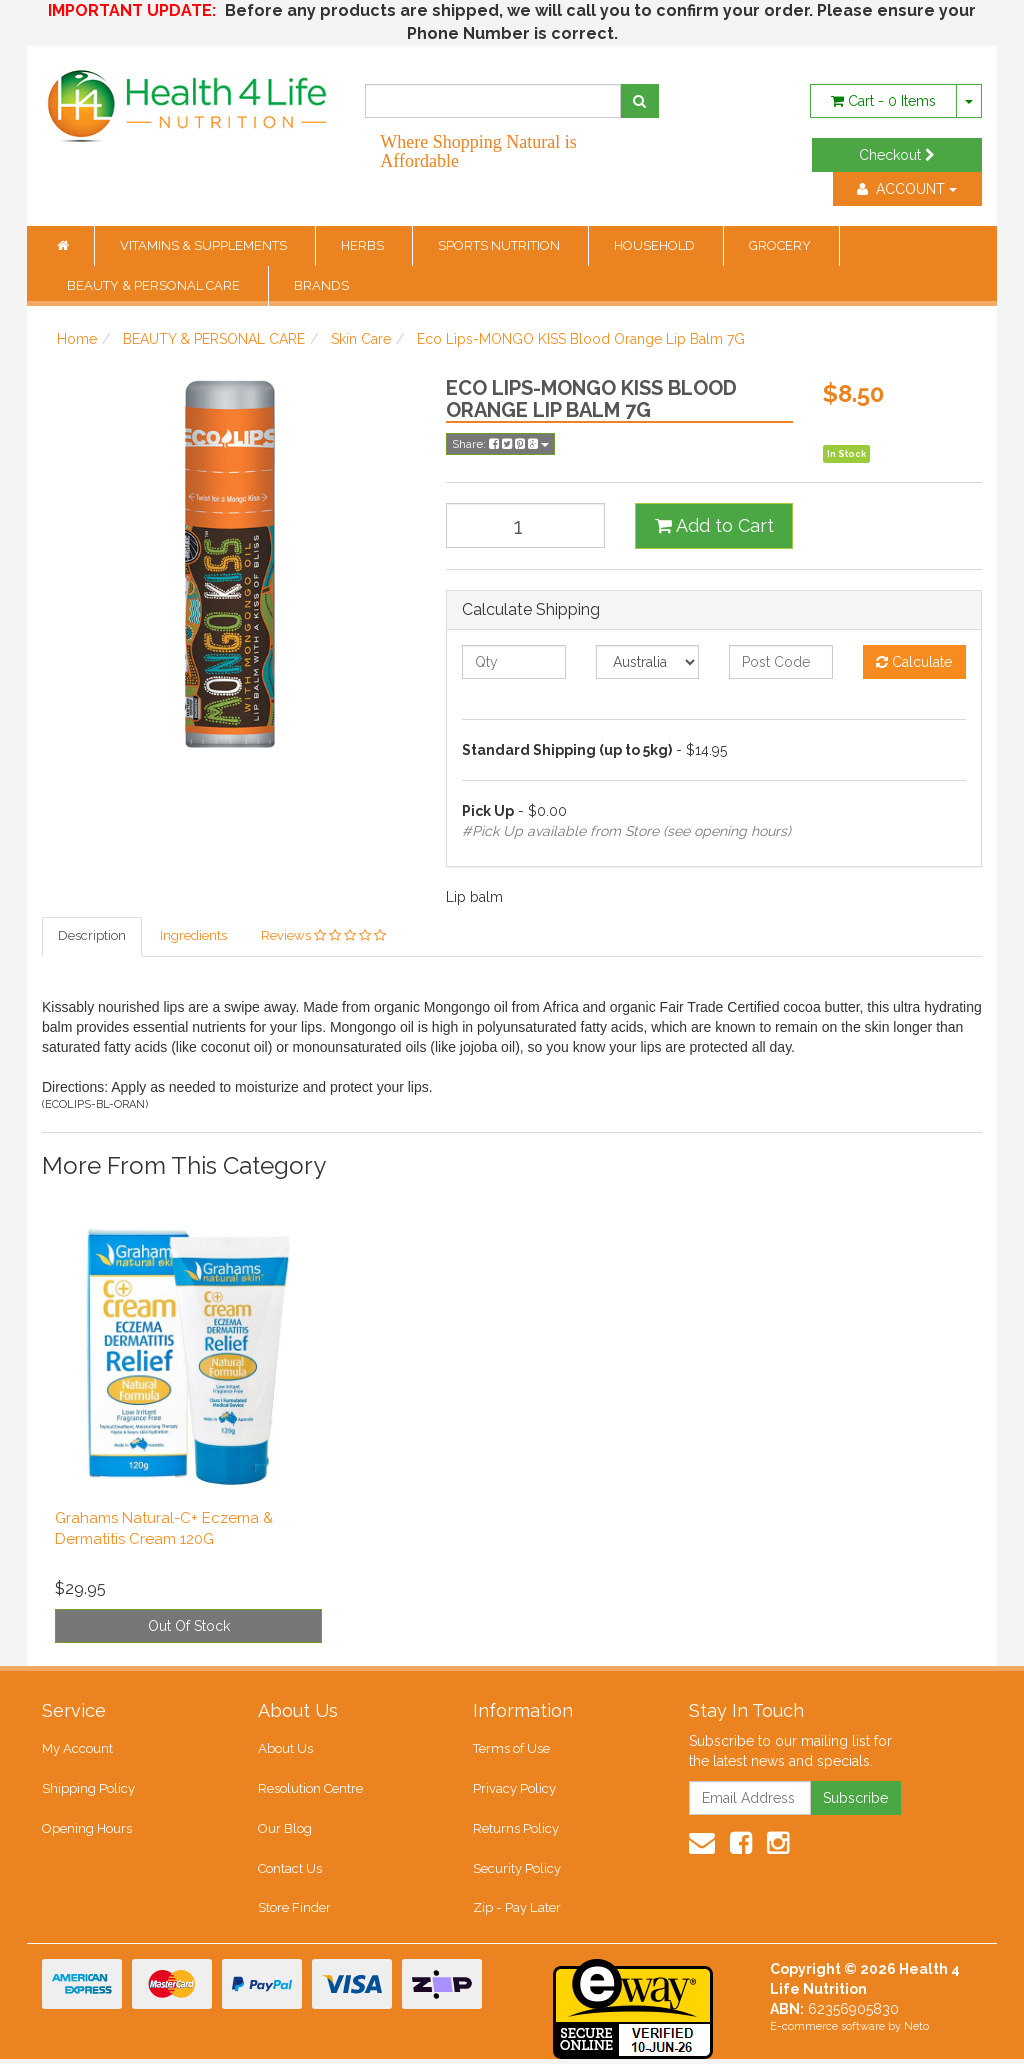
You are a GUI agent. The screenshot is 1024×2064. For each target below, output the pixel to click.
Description (92, 936)
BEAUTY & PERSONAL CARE (155, 285)
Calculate (914, 662)
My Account (77, 1750)
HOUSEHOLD (656, 245)
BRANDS (321, 285)
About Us (285, 1750)
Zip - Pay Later (516, 1912)
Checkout (897, 155)
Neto (916, 2031)
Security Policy (517, 1871)
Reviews (323, 936)
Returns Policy (516, 1831)
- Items (883, 101)
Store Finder (294, 1912)
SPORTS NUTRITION (500, 245)
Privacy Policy (514, 1790)
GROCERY (781, 245)
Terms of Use (511, 1750)
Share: (500, 444)
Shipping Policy (88, 1790)
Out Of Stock (189, 1627)
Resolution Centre (310, 1790)
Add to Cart (714, 525)
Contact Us (290, 1871)
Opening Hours (87, 1831)
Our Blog (285, 1831)
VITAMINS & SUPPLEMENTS (205, 245)
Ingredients (193, 936)
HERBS (364, 245)
